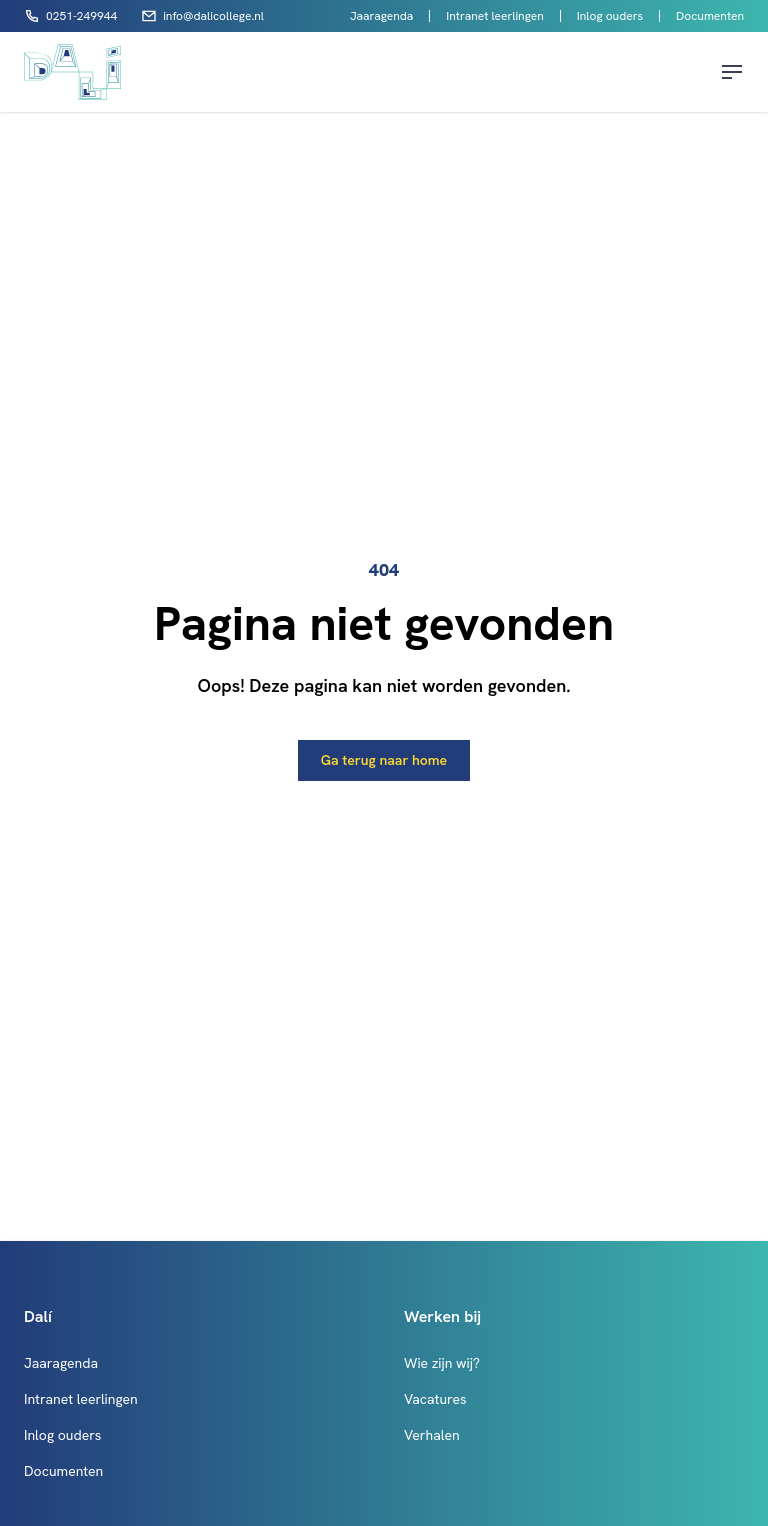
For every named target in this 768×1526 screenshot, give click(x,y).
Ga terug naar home (384, 760)
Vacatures (435, 1399)
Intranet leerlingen (494, 16)
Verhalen (432, 1435)
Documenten (710, 16)
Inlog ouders (610, 16)
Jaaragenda (381, 16)
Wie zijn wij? (442, 1363)
